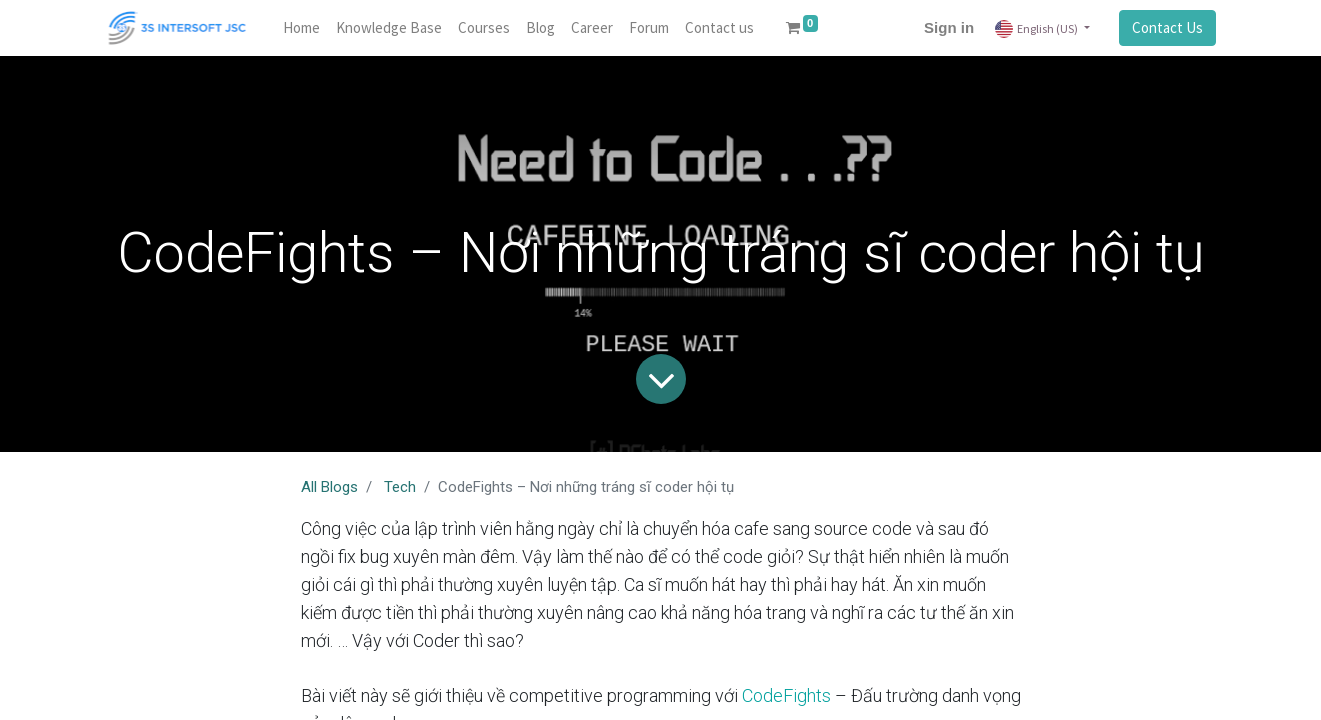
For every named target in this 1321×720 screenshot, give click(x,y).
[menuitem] (301, 28)
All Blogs (329, 487)
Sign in (949, 27)
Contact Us (1167, 27)
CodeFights (786, 695)
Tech (400, 487)
